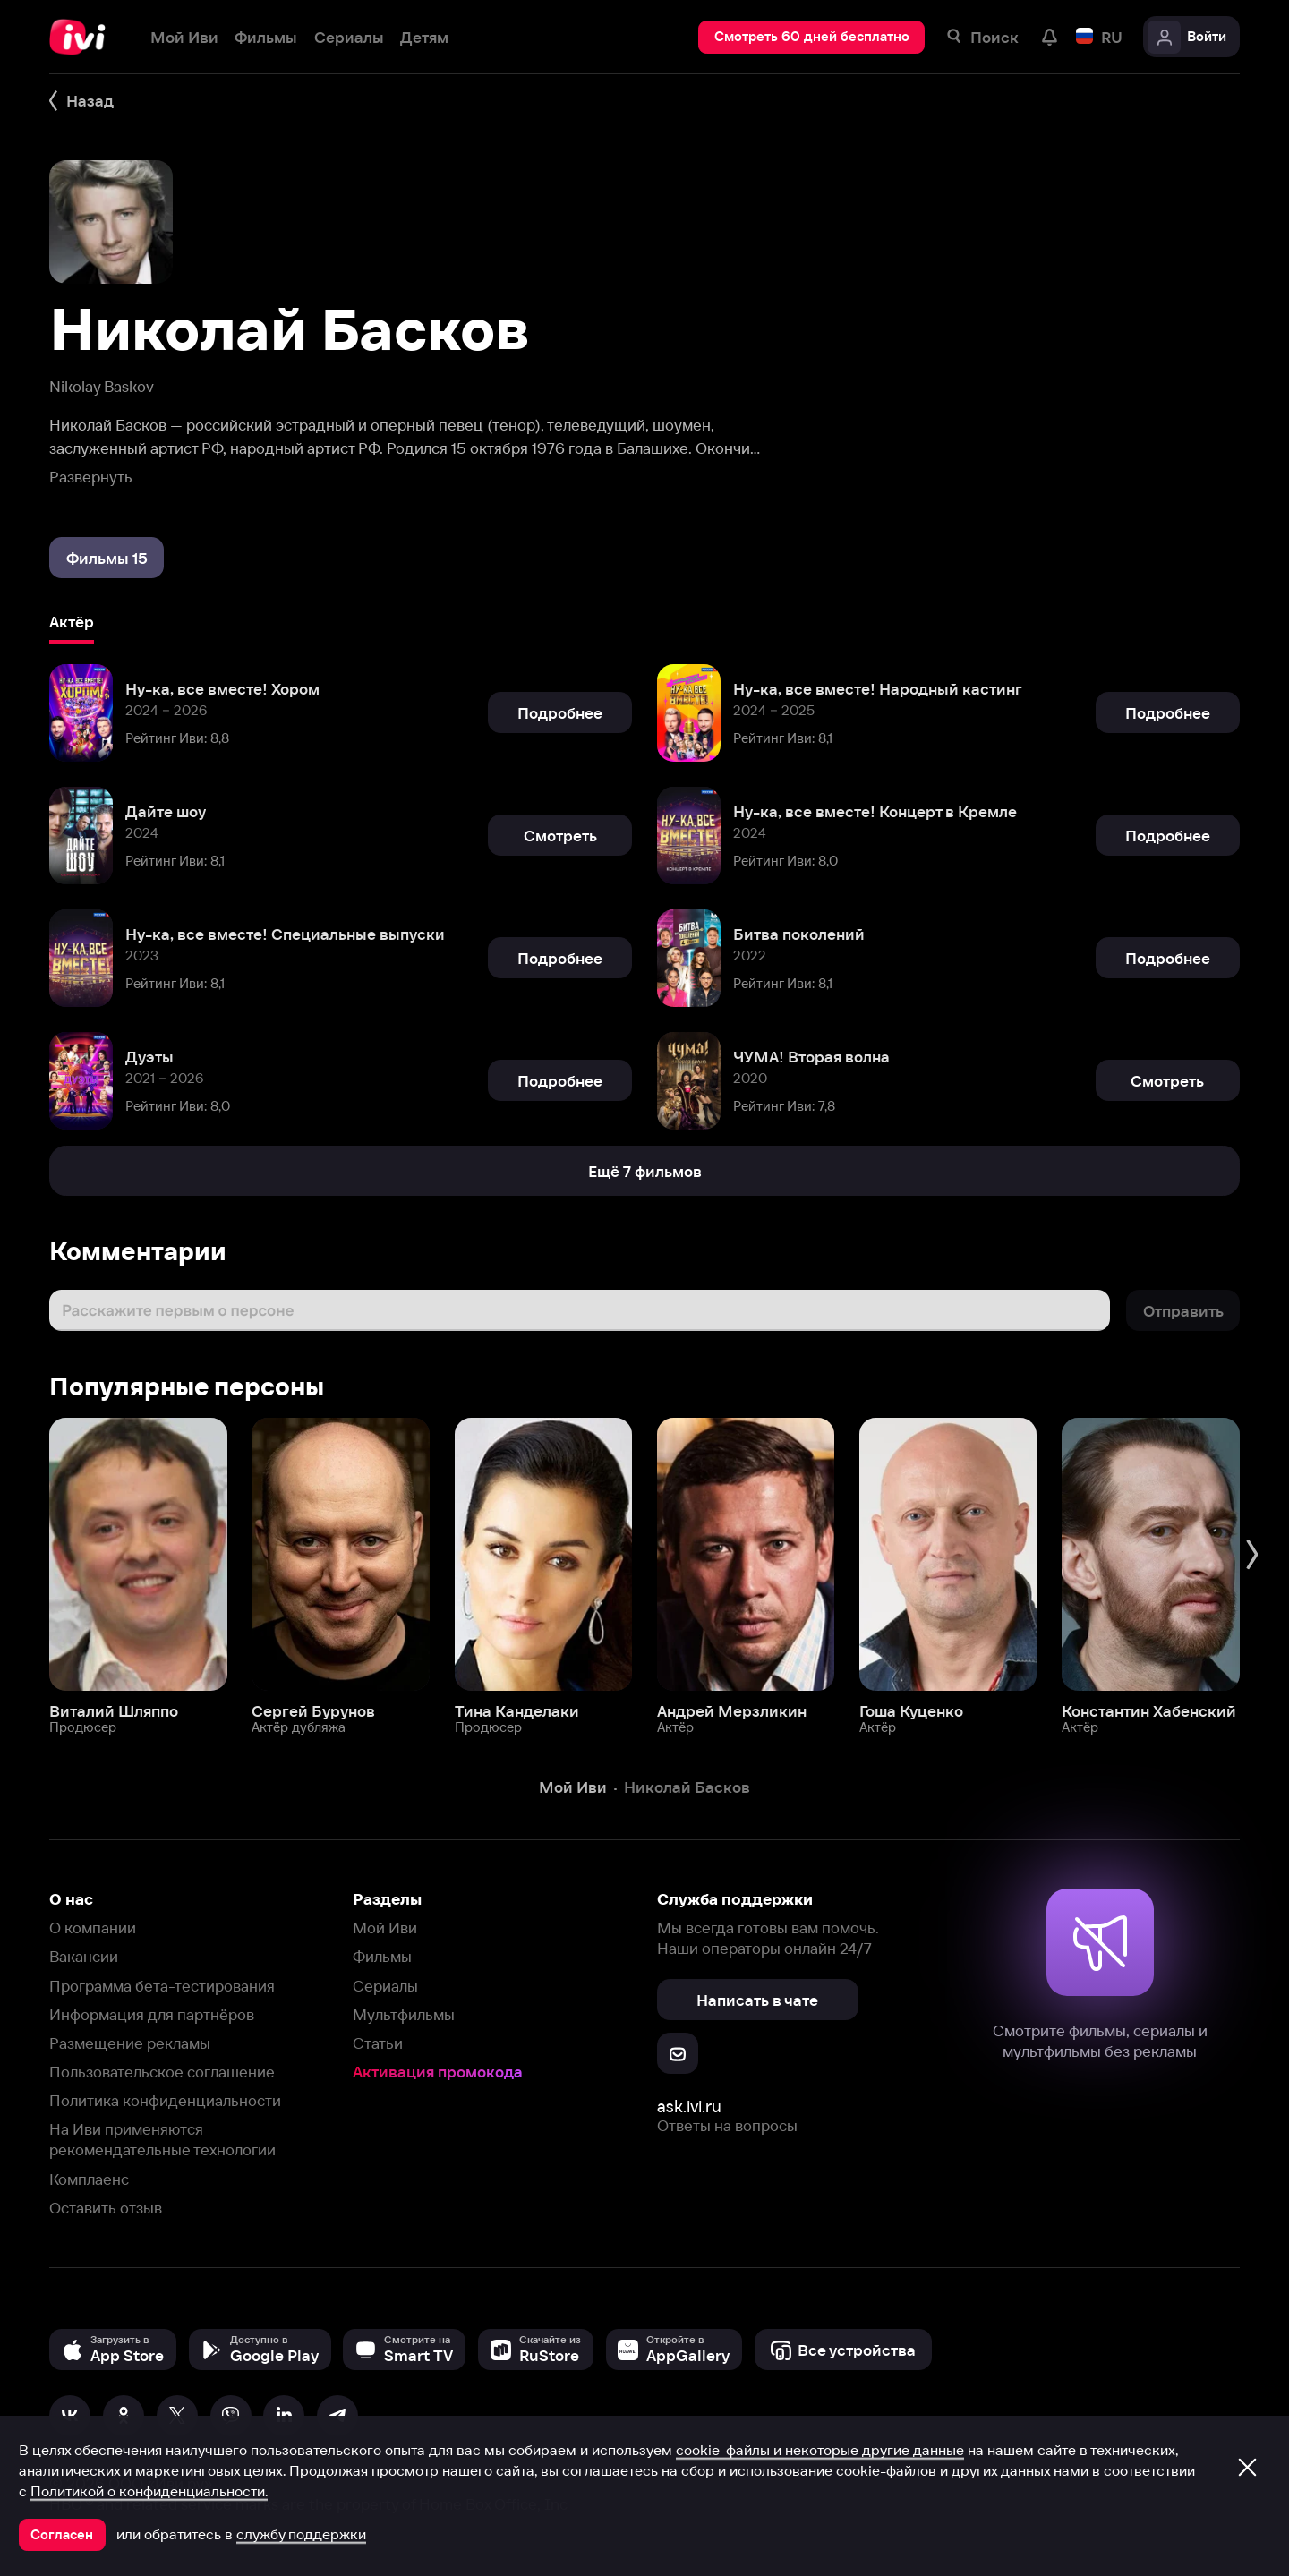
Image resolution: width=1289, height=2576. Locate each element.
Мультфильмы (404, 2014)
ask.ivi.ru (689, 2106)
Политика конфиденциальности (165, 2100)
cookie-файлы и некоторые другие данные (820, 2450)
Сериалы (385, 1985)
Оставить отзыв (105, 2207)
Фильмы (382, 1956)
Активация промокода (438, 2071)
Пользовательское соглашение (162, 2071)
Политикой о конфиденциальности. (149, 2491)
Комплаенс (89, 2179)
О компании (92, 1927)
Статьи (378, 2042)
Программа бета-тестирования (162, 1985)
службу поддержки (301, 2534)
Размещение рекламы (129, 2042)
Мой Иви (385, 1927)
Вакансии (83, 1956)
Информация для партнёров (151, 2014)
